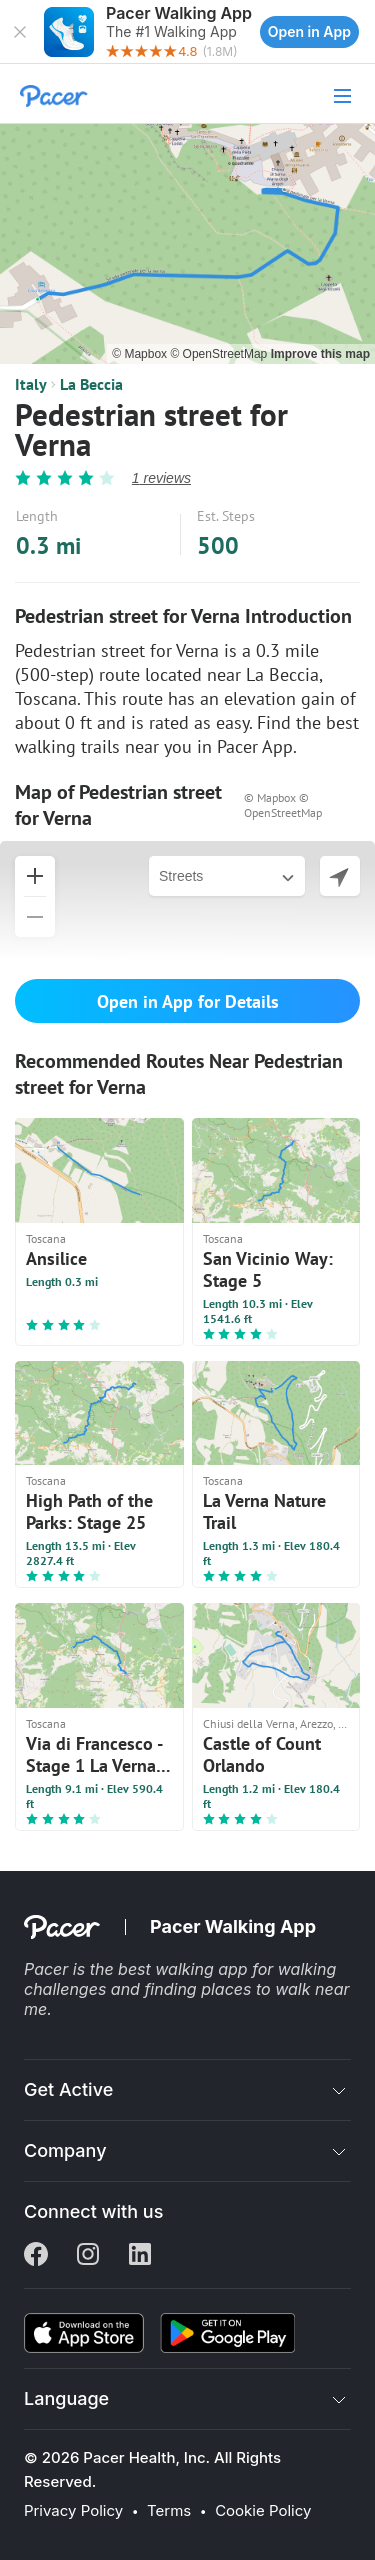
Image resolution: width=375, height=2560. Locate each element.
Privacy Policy (73, 2511)
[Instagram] (88, 2256)
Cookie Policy (263, 2511)
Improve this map (320, 354)
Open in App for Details (188, 1001)
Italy (31, 384)
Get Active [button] (68, 2089)
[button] (20, 32)
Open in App (309, 31)
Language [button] (66, 2398)
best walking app (185, 1969)
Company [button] (65, 2150)
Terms (169, 2511)
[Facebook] (36, 2256)
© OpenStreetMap (220, 354)
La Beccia (91, 384)
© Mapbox (141, 354)
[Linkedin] (140, 2256)
